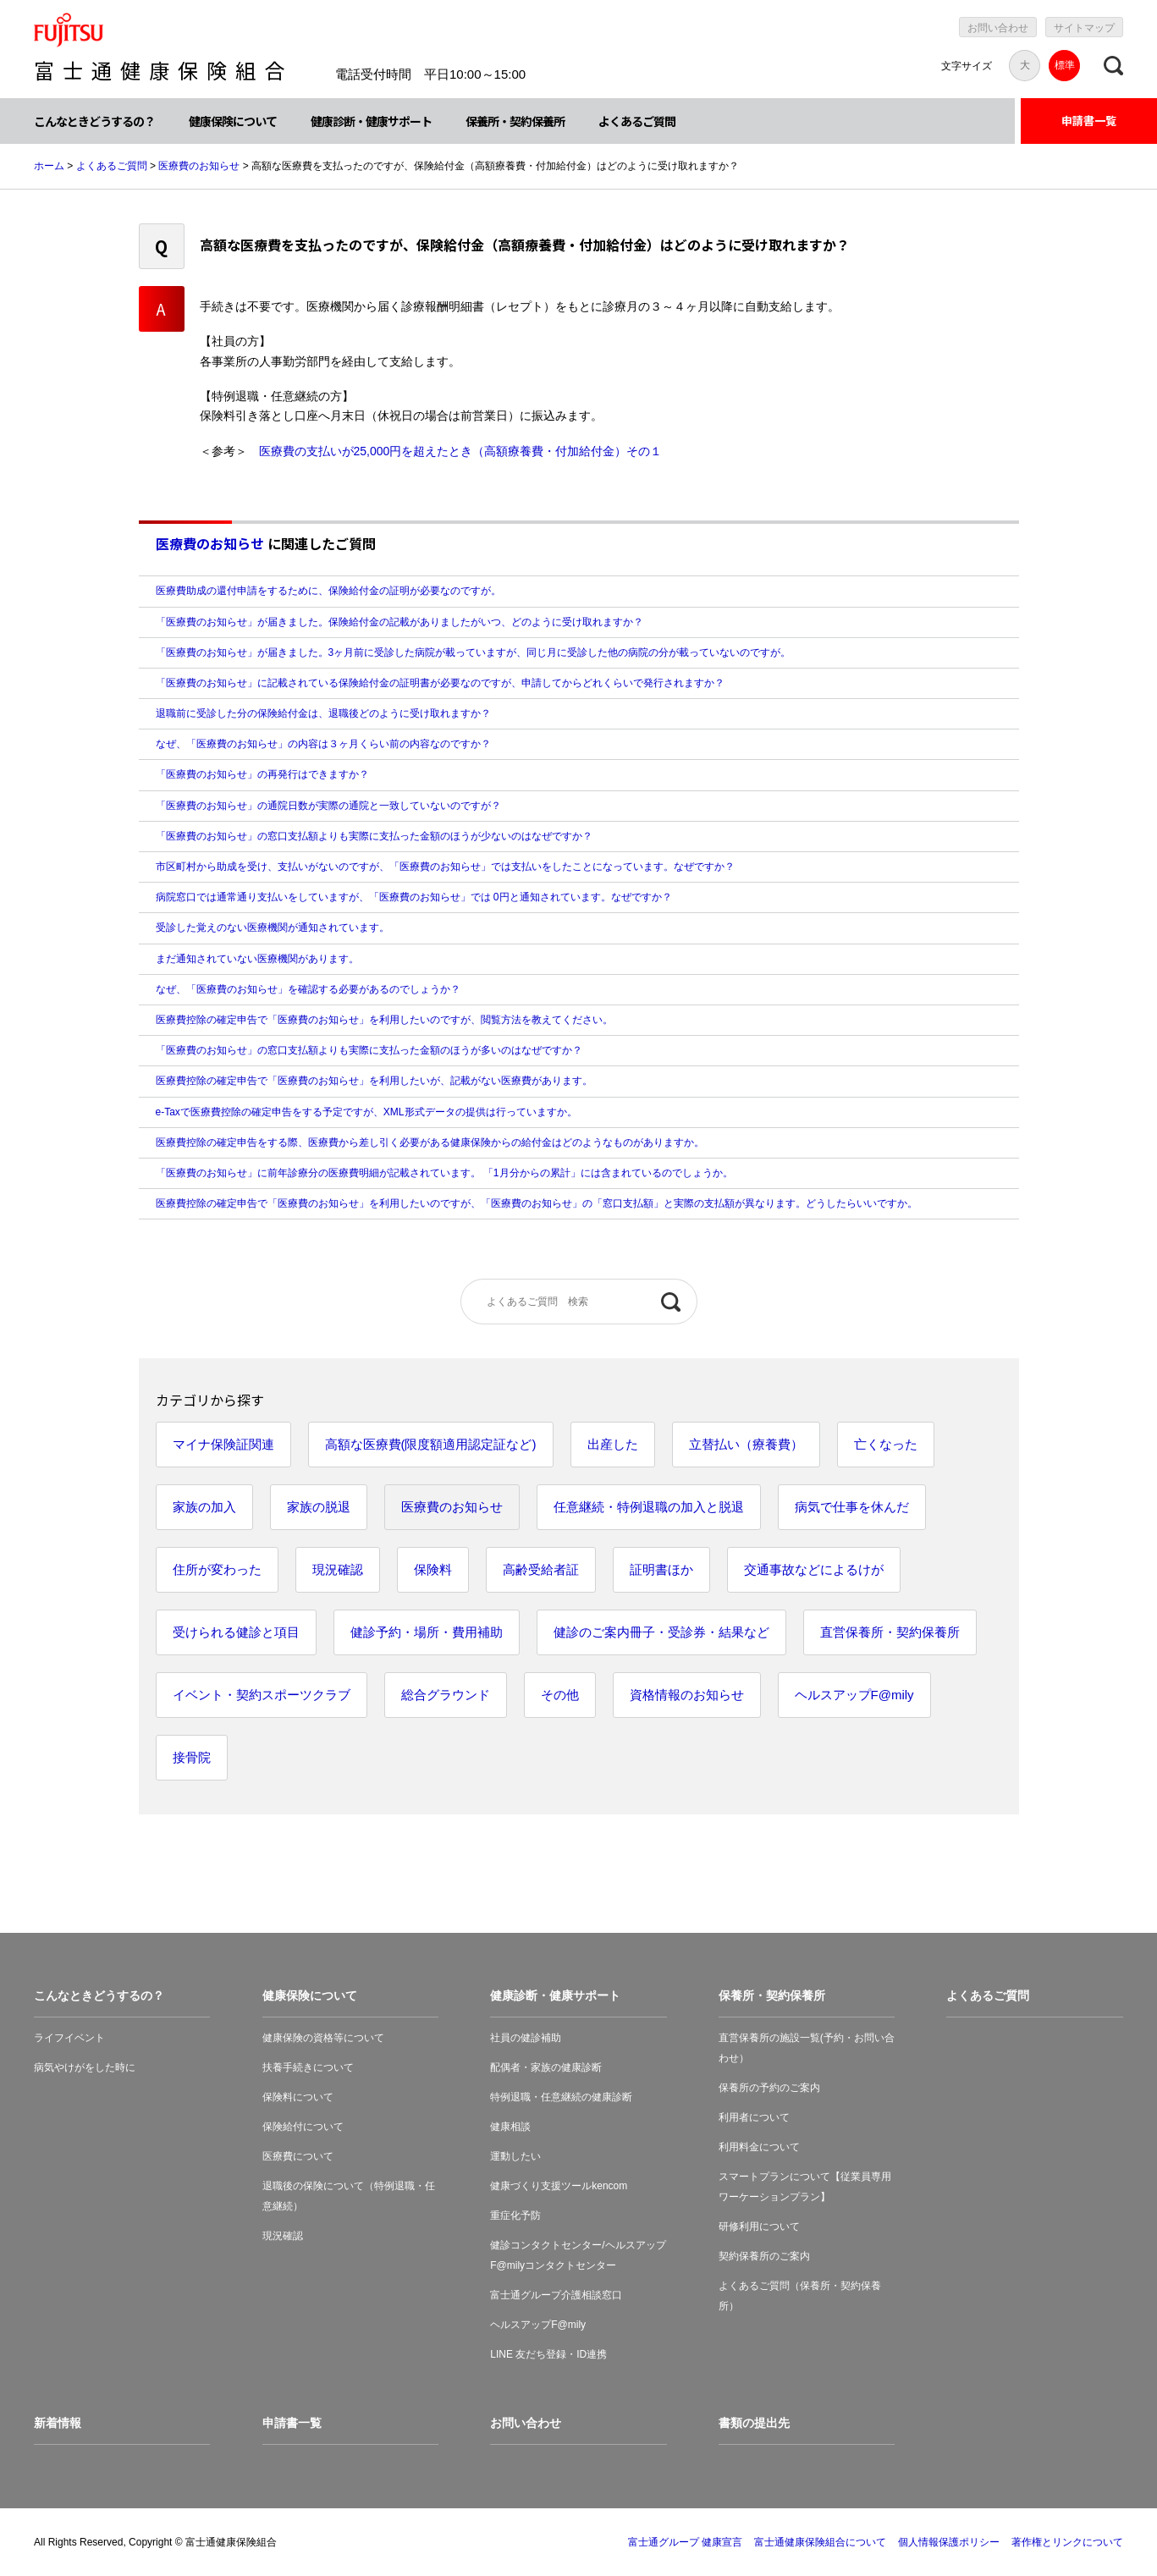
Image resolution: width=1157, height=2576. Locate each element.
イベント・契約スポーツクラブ (261, 1694)
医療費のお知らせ (199, 166)
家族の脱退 (318, 1507)
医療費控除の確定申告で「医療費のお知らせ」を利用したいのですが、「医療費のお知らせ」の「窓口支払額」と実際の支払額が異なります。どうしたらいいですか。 (536, 1203)
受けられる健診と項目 (236, 1632)
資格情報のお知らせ (687, 1694)
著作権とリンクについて (1067, 2542)
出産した (612, 1444)
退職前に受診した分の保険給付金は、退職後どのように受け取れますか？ (323, 713)
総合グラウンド (445, 1694)
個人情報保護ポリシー (949, 2542)
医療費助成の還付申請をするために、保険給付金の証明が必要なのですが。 (328, 591)
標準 (1065, 65)
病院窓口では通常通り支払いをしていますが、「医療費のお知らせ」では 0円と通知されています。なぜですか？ (414, 897)
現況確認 (337, 1569)
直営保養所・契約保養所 (890, 1632)
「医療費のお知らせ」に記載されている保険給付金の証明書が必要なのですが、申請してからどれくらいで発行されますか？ (440, 683)
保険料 (433, 1569)
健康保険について (233, 121)
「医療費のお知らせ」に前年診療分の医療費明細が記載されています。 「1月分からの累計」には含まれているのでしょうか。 (444, 1173)
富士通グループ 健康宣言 (685, 2542)
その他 (560, 1694)
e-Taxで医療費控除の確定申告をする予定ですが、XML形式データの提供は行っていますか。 (366, 1112)
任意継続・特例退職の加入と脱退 (649, 1507)
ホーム (49, 166)
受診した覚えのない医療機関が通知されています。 (272, 927)
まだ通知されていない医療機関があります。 (257, 959)
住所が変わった (217, 1569)
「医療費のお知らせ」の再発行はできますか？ (262, 774)
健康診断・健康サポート (371, 121)
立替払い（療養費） (746, 1444)
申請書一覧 (1088, 121)
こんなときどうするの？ (94, 121)
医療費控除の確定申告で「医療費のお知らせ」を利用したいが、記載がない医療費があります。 (374, 1081)
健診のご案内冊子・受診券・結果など (661, 1632)
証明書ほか (661, 1569)
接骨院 (192, 1757)
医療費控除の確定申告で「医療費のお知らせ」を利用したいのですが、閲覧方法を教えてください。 (384, 1020)
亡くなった (885, 1444)
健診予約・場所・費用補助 (426, 1632)
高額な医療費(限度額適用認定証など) (431, 1444)
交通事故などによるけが (814, 1569)
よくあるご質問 (636, 121)
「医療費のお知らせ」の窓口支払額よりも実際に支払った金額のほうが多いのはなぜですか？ (369, 1050)
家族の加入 (204, 1507)
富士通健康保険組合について (820, 2542)
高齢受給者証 (541, 1569)
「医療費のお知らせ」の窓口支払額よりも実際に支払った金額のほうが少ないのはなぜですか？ (374, 836)
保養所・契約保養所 (515, 121)
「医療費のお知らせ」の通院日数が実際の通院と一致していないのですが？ (328, 806)
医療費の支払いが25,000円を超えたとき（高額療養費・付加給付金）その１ (461, 451)
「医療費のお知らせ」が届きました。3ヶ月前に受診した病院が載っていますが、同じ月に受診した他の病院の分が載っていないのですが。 (473, 652)
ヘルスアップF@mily (854, 1694)
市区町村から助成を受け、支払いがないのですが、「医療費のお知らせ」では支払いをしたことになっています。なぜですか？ (445, 866)
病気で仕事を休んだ (852, 1507)
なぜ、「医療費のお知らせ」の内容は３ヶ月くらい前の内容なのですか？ (323, 744)
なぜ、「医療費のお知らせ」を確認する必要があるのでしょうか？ (308, 989)
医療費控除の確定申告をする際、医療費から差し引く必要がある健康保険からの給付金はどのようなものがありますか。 (430, 1142)
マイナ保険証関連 (223, 1444)
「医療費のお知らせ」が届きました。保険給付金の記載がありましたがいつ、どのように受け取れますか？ (399, 622)
